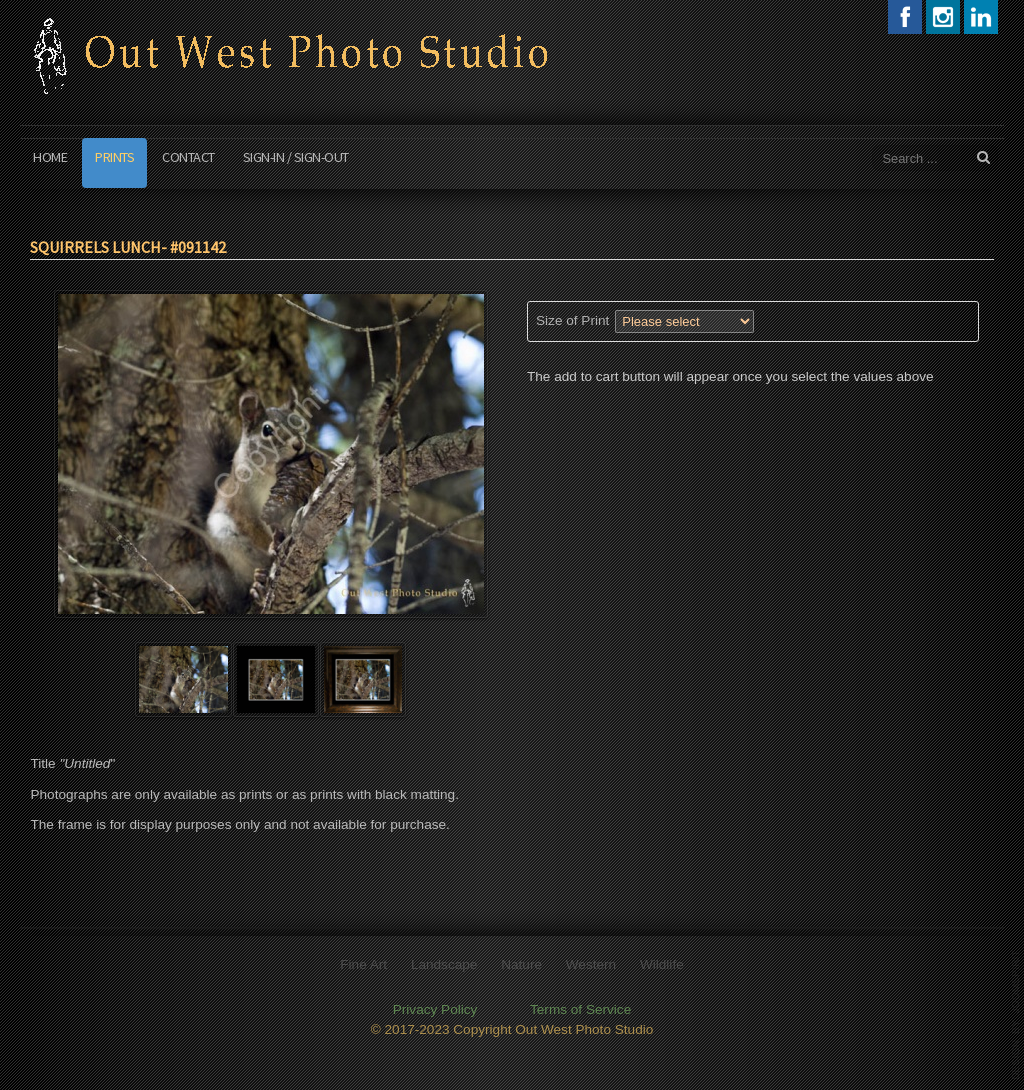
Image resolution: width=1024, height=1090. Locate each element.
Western (591, 961)
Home (50, 157)
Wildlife (662, 961)
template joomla (1016, 1015)
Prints (114, 157)
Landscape (444, 961)
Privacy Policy (435, 1006)
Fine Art (363, 961)
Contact (188, 157)
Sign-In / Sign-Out (296, 157)
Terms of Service (580, 1006)
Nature (521, 961)
